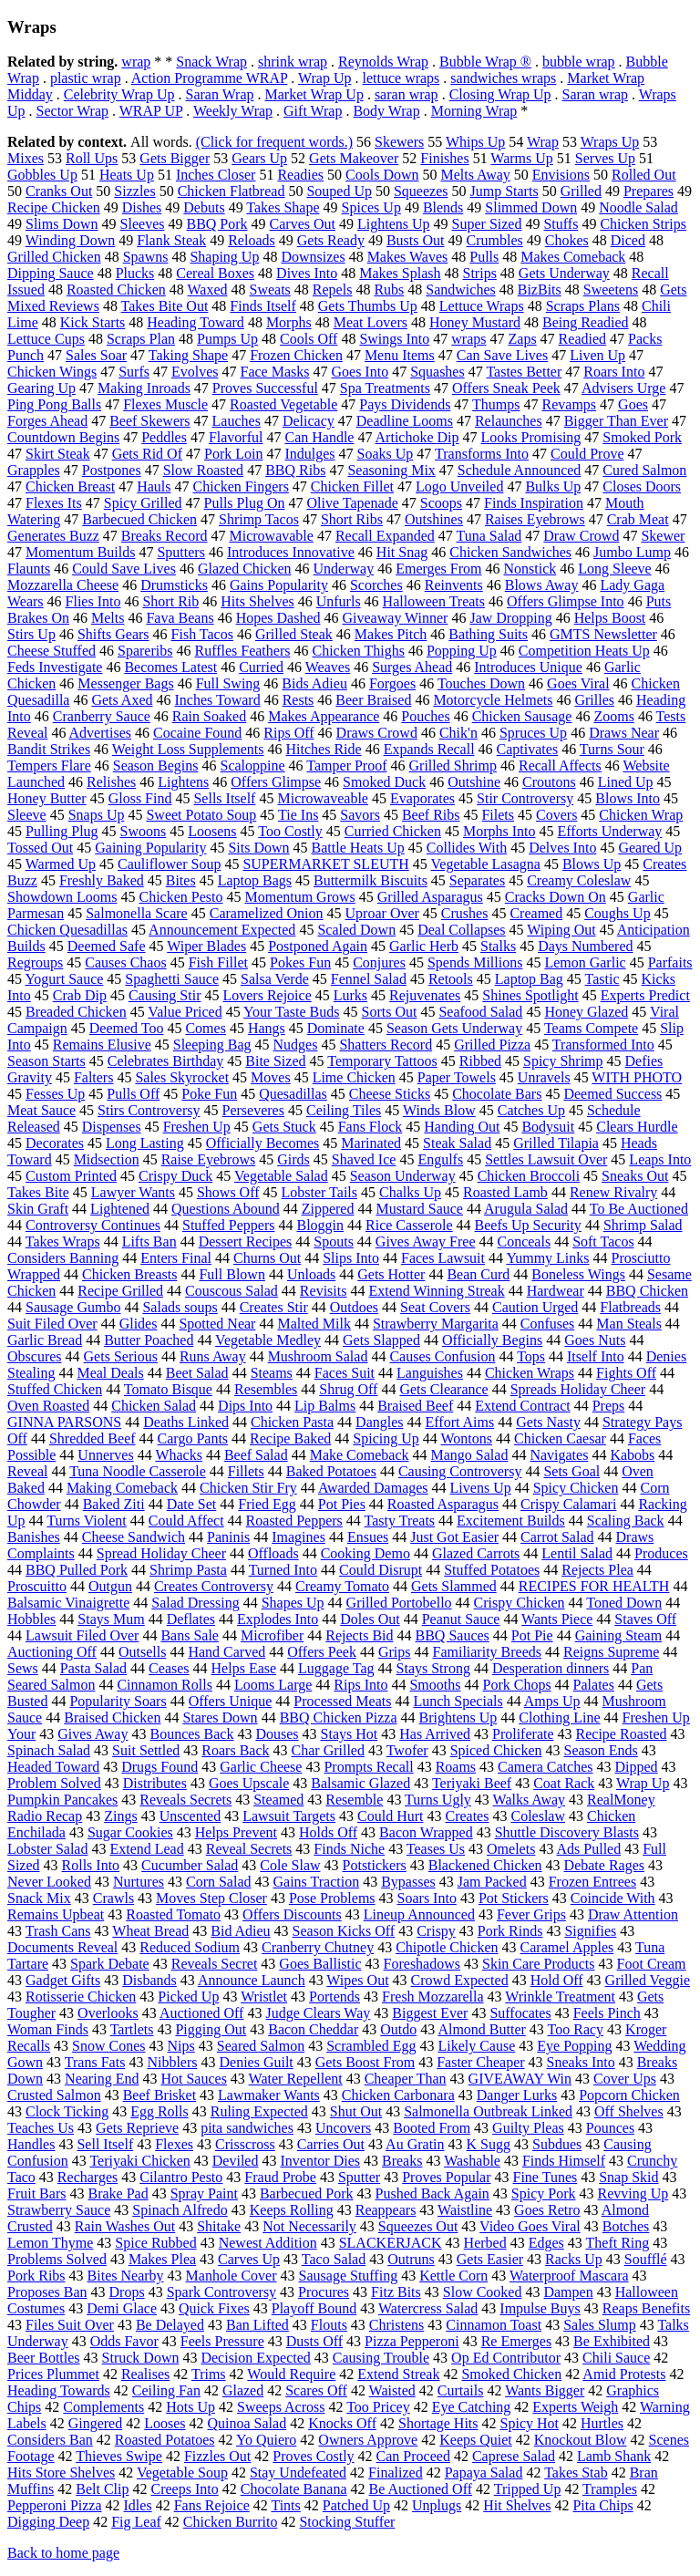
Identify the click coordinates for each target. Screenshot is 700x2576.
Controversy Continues (93, 1225)
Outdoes (354, 1307)
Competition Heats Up (584, 650)
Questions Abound (225, 1208)
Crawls (113, 1898)
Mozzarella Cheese (62, 585)
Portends (334, 1996)
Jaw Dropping (510, 618)
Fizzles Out (217, 2456)
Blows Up (591, 864)
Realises (145, 2374)
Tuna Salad (488, 535)
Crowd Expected (460, 1980)
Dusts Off (314, 2341)
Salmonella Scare (137, 913)
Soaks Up (385, 453)
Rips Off (288, 732)
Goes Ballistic (320, 1963)
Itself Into (595, 1356)
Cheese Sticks (389, 1094)
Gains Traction (316, 1881)
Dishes (142, 207)
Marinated (371, 1143)
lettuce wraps (400, 78)
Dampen (567, 2292)
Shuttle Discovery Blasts (567, 1832)
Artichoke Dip (417, 437)
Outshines (434, 519)
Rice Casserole (409, 1225)
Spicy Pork (543, 2193)
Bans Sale (189, 1635)
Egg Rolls (159, 2111)
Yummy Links (547, 1258)
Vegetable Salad (281, 1176)
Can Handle (319, 437)
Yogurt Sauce (64, 979)
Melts (107, 618)
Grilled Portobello (399, 1602)
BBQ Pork (216, 224)
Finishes (444, 158)
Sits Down (258, 847)
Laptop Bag (529, 979)
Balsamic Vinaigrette (68, 1602)
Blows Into (627, 798)
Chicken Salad (153, 1405)
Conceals (524, 1241)
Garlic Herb (423, 946)
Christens (396, 2325)
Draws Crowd (376, 732)
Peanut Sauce (461, 1619)
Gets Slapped (381, 1340)
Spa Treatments (385, 388)
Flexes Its (54, 503)
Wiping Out (561, 929)
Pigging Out (210, 2029)
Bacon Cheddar (313, 2029)
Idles (138, 2505)
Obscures (34, 1356)
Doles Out (369, 1619)
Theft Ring (618, 2242)
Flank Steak (171, 240)
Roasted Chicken (116, 289)
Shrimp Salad (643, 1225)
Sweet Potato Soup (201, 814)
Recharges (87, 2177)
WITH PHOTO (637, 1077)
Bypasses (408, 1881)
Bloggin (320, 1225)
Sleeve (26, 814)
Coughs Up (617, 913)
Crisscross (245, 2144)
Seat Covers (435, 1307)
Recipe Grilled (120, 1290)
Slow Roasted (203, 470)
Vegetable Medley (268, 1340)
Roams (456, 1766)
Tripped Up (527, 2489)
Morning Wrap (474, 111)
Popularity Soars (117, 1701)
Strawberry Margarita (436, 1323)
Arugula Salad (526, 1208)
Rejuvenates (424, 995)
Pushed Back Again (432, 2193)
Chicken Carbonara (398, 2095)
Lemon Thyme (50, 2242)
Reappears (386, 2210)
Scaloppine (253, 765)
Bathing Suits (488, 634)
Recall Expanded (385, 535)
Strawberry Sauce (58, 2210)
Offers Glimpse (276, 782)
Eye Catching (471, 2407)
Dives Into (306, 273)
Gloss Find (140, 798)
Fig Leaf (136, 2521)
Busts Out (415, 240)
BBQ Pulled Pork (77, 1570)
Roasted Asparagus (443, 1504)
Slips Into (351, 1258)
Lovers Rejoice (266, 995)
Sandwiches (460, 289)
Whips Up (475, 142)
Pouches (425, 716)
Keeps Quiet (475, 2439)
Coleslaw (537, 1816)
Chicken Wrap (641, 814)
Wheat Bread (150, 1931)
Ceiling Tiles (343, 1110)
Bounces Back (191, 1734)
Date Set (192, 1504)
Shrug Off (348, 1389)
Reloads (251, 240)
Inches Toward (218, 700)
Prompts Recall (368, 1766)
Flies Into (93, 601)
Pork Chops (516, 1684)
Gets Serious (121, 1356)
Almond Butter (481, 2029)
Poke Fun (209, 1094)
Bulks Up (553, 486)
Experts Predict (645, 995)
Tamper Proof (346, 765)
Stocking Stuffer (347, 2521)
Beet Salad (197, 1373)
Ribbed (480, 1061)
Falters (94, 1077)
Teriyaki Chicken (139, 2160)
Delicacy (309, 421)
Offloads (273, 1553)
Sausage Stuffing (348, 2275)
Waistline (465, 2210)
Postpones (111, 470)
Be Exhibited (611, 2341)
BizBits (539, 289)
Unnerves (105, 1455)
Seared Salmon (260, 2046)
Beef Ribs (431, 814)
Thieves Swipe (119, 2456)
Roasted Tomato (173, 1914)
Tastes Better (523, 371)
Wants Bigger (544, 2390)
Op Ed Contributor (506, 2357)
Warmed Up (61, 864)
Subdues (557, 2144)
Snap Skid (628, 2177)
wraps (468, 339)
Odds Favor (124, 2341)
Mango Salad (470, 1455)
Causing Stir (165, 995)
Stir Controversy (525, 798)
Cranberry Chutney (318, 1947)
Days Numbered (585, 946)
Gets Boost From (365, 2062)
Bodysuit (547, 1126)
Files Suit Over (70, 2325)
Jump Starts (504, 191)
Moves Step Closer (211, 1898)
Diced (628, 240)
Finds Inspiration (533, 503)
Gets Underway (564, 273)
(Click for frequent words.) (274, 142)
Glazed (242, 2390)
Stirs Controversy (149, 1110)
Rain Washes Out (125, 2226)
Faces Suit (344, 1373)
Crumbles (495, 240)
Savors (360, 814)
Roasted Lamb (505, 1192)
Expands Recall (429, 749)
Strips (480, 273)
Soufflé (645, 2259)
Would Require (291, 2374)
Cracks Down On (555, 897)
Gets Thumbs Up (367, 306)
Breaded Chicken (76, 1011)
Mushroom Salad (318, 1356)
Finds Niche (349, 1849)
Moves (271, 1077)
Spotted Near (217, 1323)
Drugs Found (159, 1766)
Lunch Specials (457, 1701)
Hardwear (555, 1290)
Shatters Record (385, 1044)
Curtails (461, 2390)
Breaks (402, 2160)
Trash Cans (58, 1931)
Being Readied (585, 322)
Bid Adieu (240, 1931)
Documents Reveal (62, 1947)
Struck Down (141, 2357)
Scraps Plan (141, 339)
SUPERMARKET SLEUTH (325, 864)
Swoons (143, 831)
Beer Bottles (43, 2357)
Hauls (153, 486)
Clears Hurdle (636, 1126)
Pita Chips (602, 2505)
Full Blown (231, 1274)
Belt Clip (102, 2489)
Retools (450, 979)
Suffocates (520, 2013)
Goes (633, 404)
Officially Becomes (263, 1143)
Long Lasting (145, 1143)
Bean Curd (478, 1274)
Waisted (392, 2390)
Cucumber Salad (189, 1865)
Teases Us (436, 1849)
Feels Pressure (222, 2341)
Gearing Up (41, 388)
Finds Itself (262, 306)
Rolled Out (644, 174)
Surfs (133, 371)
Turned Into (283, 1570)
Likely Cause (476, 2046)
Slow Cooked (482, 2292)
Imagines (298, 1537)
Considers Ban (50, 2439)
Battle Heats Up (358, 847)
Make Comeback (359, 1455)
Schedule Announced (520, 470)
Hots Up (190, 2407)
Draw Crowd (581, 535)
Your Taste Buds (291, 1011)
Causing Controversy (460, 1471)
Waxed (207, 289)
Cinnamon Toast (493, 2325)
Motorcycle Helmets (492, 700)
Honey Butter (47, 798)
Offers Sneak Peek (506, 388)
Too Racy (576, 2029)
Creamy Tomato (342, 1586)
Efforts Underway (610, 831)
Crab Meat (638, 519)
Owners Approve (367, 2439)
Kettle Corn (453, 2275)
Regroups (35, 962)
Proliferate (523, 1734)
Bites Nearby (126, 2275)
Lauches (236, 421)
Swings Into (394, 339)
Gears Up (259, 158)
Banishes (33, 1537)
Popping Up (462, 650)
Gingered (95, 2423)
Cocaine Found (197, 732)
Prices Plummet (53, 2374)
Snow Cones (108, 2046)
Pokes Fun (300, 962)
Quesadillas (293, 1094)
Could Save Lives (124, 568)
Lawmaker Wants (269, 2095)
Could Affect (186, 1520)
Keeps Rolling (292, 2210)
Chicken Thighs (358, 650)
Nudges (295, 1044)
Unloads (311, 1274)
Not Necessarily (309, 2226)
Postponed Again (317, 946)
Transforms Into (482, 453)
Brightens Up (458, 1717)
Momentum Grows (299, 897)
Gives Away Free (426, 1241)
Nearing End (102, 2078)
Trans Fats (95, 2062)
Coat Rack (563, 1783)
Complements (103, 2407)
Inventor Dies (320, 2160)
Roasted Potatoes (165, 2439)
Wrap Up (324, 78)
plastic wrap (85, 78)
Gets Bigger (174, 158)
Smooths (434, 1684)
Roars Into (613, 371)
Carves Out (302, 224)
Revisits (323, 1290)
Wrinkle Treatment (560, 1996)
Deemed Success (612, 1094)
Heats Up (126, 174)
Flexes (174, 2144)
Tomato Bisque (168, 1389)
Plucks (135, 273)
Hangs (266, 1028)
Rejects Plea (597, 1570)
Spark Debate (109, 1963)
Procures (323, 2292)
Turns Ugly (438, 1799)
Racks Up (573, 2259)
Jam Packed (492, 1881)
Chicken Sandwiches (510, 552)
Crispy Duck (175, 1176)
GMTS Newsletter (603, 634)
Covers (556, 814)
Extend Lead (146, 1849)
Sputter (359, 2177)
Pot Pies (341, 1504)
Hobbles (31, 1619)
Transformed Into (603, 1044)
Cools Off (308, 339)
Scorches (376, 585)
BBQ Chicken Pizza (338, 1717)
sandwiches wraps (503, 78)
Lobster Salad (47, 1849)
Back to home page (63, 2552)
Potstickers (375, 1865)
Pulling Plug (62, 831)
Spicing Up (385, 1438)
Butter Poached (148, 1340)
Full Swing (228, 683)
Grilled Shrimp (453, 765)
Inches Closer (216, 174)
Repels (333, 289)
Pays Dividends (404, 404)
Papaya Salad (484, 2472)
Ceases (169, 1668)
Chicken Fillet (352, 486)
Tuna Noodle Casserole (137, 1471)
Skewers (399, 142)
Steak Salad (457, 1143)
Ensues (367, 1537)
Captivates (528, 749)
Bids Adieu (314, 683)
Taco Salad (333, 2259)
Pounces (610, 2128)
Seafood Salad (480, 1011)
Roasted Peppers (294, 1520)
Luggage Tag (336, 1668)
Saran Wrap (219, 94)
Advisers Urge (624, 388)
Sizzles (134, 191)
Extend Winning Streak (436, 1290)
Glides (138, 1323)
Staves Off (645, 1619)
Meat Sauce (41, 1110)
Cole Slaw (290, 1865)
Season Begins (156, 765)
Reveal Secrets (249, 1849)
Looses (164, 2423)
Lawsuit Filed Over (82, 1635)
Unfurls (338, 601)
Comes (205, 1028)
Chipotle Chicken (447, 1947)
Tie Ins (298, 814)
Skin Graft (37, 1208)
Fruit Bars (36, 2193)
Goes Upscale (249, 1783)
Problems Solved (57, 2259)
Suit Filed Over (52, 1323)
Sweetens (610, 289)
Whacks (178, 1455)
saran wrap (406, 94)
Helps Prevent (236, 1832)
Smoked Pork (642, 437)
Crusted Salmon (54, 2095)
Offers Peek (321, 1652)
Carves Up (249, 2259)
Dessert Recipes (246, 1241)
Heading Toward (195, 322)
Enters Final (175, 1258)
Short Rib (170, 601)
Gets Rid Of (147, 453)
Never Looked (49, 1881)
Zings (120, 1816)
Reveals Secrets (185, 1799)
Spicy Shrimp (563, 1061)
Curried (261, 667)
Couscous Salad (231, 1290)
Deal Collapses (461, 929)
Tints (285, 2505)
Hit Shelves (517, 2505)
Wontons (467, 1438)
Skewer (663, 535)
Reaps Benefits (646, 2308)
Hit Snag (401, 552)
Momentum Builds (80, 552)
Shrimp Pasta (188, 1570)
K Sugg (488, 2144)
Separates (477, 880)
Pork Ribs (36, 2275)
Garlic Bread (44, 1340)
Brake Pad (118, 2193)
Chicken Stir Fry (248, 1487)
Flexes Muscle (165, 404)
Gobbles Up (42, 174)
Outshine (474, 782)
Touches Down (481, 683)
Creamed (536, 913)
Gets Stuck (284, 1126)
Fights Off (626, 1373)
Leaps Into (660, 1159)
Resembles (265, 1389)
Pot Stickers (514, 1898)
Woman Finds (47, 2029)
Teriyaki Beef (471, 1783)
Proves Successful (265, 388)
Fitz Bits (396, 2292)
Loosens (212, 831)
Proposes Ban (47, 2292)
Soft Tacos (602, 1241)
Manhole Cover (231, 2275)
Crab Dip (80, 995)
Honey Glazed (586, 1011)
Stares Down (219, 1717)
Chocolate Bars (496, 1094)
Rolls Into (91, 1865)
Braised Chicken (112, 1717)
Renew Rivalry (613, 1192)
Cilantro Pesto (180, 2177)
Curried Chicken (393, 831)
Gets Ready (331, 240)
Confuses (547, 1323)
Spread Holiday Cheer (161, 1553)
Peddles (164, 437)
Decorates (55, 1143)
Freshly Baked (101, 880)
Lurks (350, 995)
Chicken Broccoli (529, 1176)
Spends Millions (474, 962)
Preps (608, 1405)
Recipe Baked (290, 1438)
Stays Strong (433, 1668)
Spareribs (145, 650)
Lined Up (626, 782)
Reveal (27, 1471)
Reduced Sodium (189, 1947)
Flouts (329, 2325)
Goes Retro (547, 2210)
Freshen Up (197, 1126)
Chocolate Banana (294, 2489)
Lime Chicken (354, 1077)
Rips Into (360, 1684)
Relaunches (508, 421)
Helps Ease (244, 1668)
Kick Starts (93, 322)
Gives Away (92, 1734)
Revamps (569, 404)
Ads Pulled (589, 1849)
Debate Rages (604, 1865)
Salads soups (179, 1307)
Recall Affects (560, 765)
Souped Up (339, 191)
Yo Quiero (266, 2439)
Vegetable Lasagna (485, 864)
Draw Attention (633, 1914)
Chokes (567, 240)
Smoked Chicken (511, 2374)
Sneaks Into (581, 2062)
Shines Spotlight (530, 995)
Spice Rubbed (155, 2242)
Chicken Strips (643, 224)
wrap (135, 61)
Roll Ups (92, 158)
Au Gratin (415, 2144)
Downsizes (313, 256)
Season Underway (403, 1176)
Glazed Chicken (245, 568)
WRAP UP (151, 111)
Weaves (327, 667)
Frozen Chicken (296, 355)
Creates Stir (274, 1307)
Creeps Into (185, 2489)
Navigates (559, 1455)
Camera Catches (545, 1766)
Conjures (379, 962)
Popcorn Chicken (629, 2095)
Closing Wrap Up (500, 94)
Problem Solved (54, 1783)
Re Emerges (516, 2341)
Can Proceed (413, 2456)
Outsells (142, 1652)
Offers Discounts (292, 1914)
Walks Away (529, 1799)
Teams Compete (591, 1028)
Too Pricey (378, 2407)
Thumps (496, 404)
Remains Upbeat (55, 1914)
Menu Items (400, 355)
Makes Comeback (572, 256)
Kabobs (632, 1455)
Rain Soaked (209, 716)
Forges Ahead (47, 421)
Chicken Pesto (180, 897)
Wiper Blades (206, 946)
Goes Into (359, 371)
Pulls (484, 256)
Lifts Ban (149, 1241)
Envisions (561, 174)
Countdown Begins (63, 437)
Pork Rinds (510, 1931)
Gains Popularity (279, 585)
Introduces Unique (528, 667)
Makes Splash (399, 273)
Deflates (191, 1619)
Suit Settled (146, 1750)
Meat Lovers (370, 322)
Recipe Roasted (621, 1734)
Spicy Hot (529, 2423)
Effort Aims (460, 1422)
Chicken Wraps (529, 1373)
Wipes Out (357, 1980)
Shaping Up (224, 256)
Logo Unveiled (459, 486)
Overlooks (108, 2013)
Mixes (25, 158)
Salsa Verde (275, 979)
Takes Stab (576, 2472)
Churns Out (267, 1258)
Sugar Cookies (130, 1832)
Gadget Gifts (63, 1980)
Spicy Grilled (143, 503)
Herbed (485, 2242)
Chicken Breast (70, 486)
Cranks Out (59, 191)
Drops (127, 2292)
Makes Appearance (323, 716)
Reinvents (454, 585)
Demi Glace (122, 2308)
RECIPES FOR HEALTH (594, 1586)
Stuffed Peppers (228, 1225)
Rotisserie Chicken (81, 1996)
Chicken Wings (52, 371)
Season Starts (46, 1061)
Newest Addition (268, 2242)
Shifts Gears (113, 634)
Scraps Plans (583, 306)
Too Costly (290, 831)
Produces (661, 1553)
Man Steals (629, 1323)
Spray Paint (204, 2193)
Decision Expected (255, 2357)
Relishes (111, 782)
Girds (293, 1159)
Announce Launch (251, 1980)
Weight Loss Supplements (188, 749)
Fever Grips (531, 1914)
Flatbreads (630, 1307)
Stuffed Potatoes (492, 1570)
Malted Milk (313, 1323)
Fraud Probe (280, 2177)
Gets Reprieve (137, 2128)
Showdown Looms (62, 897)
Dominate (336, 1028)
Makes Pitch (391, 634)
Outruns (411, 2259)
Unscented (190, 1816)
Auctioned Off (202, 2013)
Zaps (523, 339)
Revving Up (633, 2193)
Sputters (180, 552)
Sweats (270, 289)
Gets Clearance (443, 1389)
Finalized (395, 2472)
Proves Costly (313, 2456)
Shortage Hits (438, 2423)
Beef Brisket (159, 2095)
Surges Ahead (412, 667)
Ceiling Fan (166, 2390)
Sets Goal (571, 1471)
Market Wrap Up (314, 94)
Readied (582, 339)
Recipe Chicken (53, 207)
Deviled (235, 2160)
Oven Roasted (48, 1405)
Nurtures (138, 1881)
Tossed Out (40, 847)
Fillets (246, 1471)
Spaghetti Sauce (172, 979)
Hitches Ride (324, 749)
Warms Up (521, 158)
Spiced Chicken (496, 1750)
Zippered (328, 1208)
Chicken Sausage (522, 716)
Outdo (398, 2029)
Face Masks (275, 371)
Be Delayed (170, 2325)
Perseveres (253, 1110)
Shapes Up (293, 1602)
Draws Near (624, 732)
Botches (626, 2226)
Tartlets (132, 2029)
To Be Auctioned (639, 1208)
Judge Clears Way (317, 2013)
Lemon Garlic (584, 962)
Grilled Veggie (647, 1980)
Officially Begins (492, 1340)
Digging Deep (48, 2521)
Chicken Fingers (241, 486)
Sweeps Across (280, 2407)
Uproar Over (382, 913)
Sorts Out (389, 1011)
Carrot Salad (556, 1537)
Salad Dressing (195, 1602)
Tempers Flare (49, 765)
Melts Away (475, 174)
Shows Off (228, 1192)
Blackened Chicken (485, 1865)
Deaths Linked (186, 1422)
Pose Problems (332, 1898)
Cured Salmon (644, 470)
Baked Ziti (114, 1504)
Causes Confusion (442, 1356)
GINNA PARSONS (64, 1422)
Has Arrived (434, 1734)
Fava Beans (179, 618)
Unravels (544, 1077)
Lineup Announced (419, 1914)
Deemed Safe (106, 946)
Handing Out (461, 1126)
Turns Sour (612, 749)
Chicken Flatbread (231, 191)
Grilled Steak (294, 634)
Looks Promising (531, 437)
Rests (298, 700)
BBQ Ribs (295, 470)
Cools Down (381, 174)
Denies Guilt (256, 2062)
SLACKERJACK (390, 2242)
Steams (272, 1373)
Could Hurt (390, 1816)
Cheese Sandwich (133, 1537)
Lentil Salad (576, 1553)
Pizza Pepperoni (412, 2341)
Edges (546, 2242)
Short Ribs (352, 519)
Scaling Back (625, 1520)
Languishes (429, 1373)
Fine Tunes (545, 2177)
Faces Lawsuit (443, 1258)
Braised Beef (415, 1405)
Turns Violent (86, 1520)
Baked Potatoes (331, 1471)
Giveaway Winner (395, 618)
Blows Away (542, 585)
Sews (22, 1668)
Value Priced (184, 1011)
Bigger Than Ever (616, 421)
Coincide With (613, 1898)
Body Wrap (386, 111)
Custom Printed (71, 1176)
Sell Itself (105, 2144)
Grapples (33, 470)
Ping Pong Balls (54, 404)
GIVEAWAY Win (519, 2078)
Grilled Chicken (54, 256)
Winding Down (70, 240)
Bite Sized (275, 1061)
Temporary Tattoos (382, 1061)
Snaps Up (96, 814)
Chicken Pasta (292, 1422)
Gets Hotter (391, 1274)
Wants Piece (556, 1619)
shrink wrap (292, 61)
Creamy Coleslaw (579, 880)
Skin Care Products (538, 1963)
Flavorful (236, 437)
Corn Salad (219, 1881)
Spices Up (371, 207)
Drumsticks (174, 585)
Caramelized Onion (267, 913)
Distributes (155, 1783)
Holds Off (328, 1832)
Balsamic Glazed (360, 1783)
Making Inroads (144, 388)
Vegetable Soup (182, 2472)
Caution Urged (535, 1307)
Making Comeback (122, 1487)
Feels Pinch (607, 2013)
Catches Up (531, 1110)
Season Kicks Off (344, 1931)
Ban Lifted (257, 2325)
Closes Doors (641, 486)
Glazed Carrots (476, 1553)
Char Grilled (328, 1750)
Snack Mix (39, 1898)
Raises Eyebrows (535, 519)
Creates (467, 1816)
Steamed (278, 1799)
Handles (31, 2144)
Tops (531, 1356)
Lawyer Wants (133, 1192)
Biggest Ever (430, 2013)
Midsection (106, 1159)
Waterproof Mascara (569, 2275)
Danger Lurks (517, 2095)
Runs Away (213, 1356)
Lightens (183, 782)
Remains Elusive (102, 1044)
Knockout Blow (580, 2439)
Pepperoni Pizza (54, 2505)
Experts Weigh (575, 2407)
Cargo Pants (193, 1438)
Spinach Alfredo (179, 2210)
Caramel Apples (567, 1947)
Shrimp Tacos (259, 519)
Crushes (465, 913)
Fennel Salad (369, 979)
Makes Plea (162, 2259)
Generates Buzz (53, 535)
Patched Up (356, 2505)
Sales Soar (96, 355)
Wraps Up (610, 142)
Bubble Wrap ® (485, 61)
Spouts (334, 1241)
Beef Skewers (149, 421)
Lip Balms (324, 1405)
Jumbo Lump (632, 552)
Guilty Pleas (528, 2128)
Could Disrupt (380, 1570)
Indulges (309, 453)
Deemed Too (126, 1028)
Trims (208, 2374)
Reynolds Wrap (383, 61)
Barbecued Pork (307, 2193)
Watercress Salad (428, 2308)
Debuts (203, 207)
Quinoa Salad (247, 2423)
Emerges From (438, 568)
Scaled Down (356, 929)
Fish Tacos (202, 634)
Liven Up (597, 355)
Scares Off (316, 2390)
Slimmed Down (531, 207)
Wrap (543, 142)
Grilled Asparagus (430, 897)
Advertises (100, 732)
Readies (300, 174)
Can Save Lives (502, 355)
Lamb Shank (614, 2456)
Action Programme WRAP (209, 78)
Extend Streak (398, 2374)
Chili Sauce (616, 2357)
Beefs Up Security (528, 1225)
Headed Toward (53, 1766)
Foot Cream (651, 1963)
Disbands (149, 1980)
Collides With (467, 847)
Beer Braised (373, 700)
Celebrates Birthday (166, 1061)
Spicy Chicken (576, 1487)
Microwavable (271, 535)
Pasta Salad (93, 1668)
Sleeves (142, 224)
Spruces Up (533, 732)
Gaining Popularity (150, 847)
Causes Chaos (125, 962)
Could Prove (587, 453)
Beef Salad (256, 1455)
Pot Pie (532, 1635)
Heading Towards (58, 2390)
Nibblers (172, 2062)
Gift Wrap (312, 111)
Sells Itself (224, 798)
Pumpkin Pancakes (62, 1799)
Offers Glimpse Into (565, 601)
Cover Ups (624, 2078)
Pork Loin (233, 453)
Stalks (498, 946)
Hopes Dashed (278, 618)
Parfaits (670, 962)
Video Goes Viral (530, 2226)
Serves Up (605, 158)
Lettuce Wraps (481, 306)
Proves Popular (446, 2177)
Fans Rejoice (212, 2505)
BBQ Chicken (647, 1290)
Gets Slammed (454, 1586)
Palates (593, 1684)
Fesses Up (55, 1094)
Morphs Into (499, 831)
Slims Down (62, 224)
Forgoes (392, 683)
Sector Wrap (72, 111)
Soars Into (427, 1898)
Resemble (354, 1799)
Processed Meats (342, 1701)
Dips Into (245, 1405)
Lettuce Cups (46, 339)
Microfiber (272, 1635)
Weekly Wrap (233, 111)
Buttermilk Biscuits (370, 880)
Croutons (549, 782)
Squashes (437, 371)
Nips (181, 2046)
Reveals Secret (214, 1963)
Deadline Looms (404, 421)
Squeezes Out (418, 2226)
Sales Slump (599, 2325)
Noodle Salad (638, 207)
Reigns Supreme (611, 1652)
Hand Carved (226, 1652)
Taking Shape (188, 355)
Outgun (110, 1586)
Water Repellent (296, 2078)
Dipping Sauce (50, 273)
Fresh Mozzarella (433, 1996)
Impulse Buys (539, 2308)
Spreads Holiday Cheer (577, 1389)
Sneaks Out (635, 1176)
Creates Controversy (213, 1586)
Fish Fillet (218, 962)
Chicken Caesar (560, 1438)
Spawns (146, 256)
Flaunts (28, 568)
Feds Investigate (54, 667)
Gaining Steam (619, 1635)
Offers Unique (231, 1701)
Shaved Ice (364, 1159)
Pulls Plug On (244, 503)
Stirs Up (31, 634)
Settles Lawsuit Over (546, 1159)
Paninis (228, 1537)
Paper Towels (456, 1077)
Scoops (441, 503)
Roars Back (235, 1750)
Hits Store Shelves (61, 2472)
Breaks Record (164, 535)
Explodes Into (277, 1619)
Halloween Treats (434, 601)
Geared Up (650, 847)
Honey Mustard (474, 322)
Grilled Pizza (492, 1044)
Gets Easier (490, 2259)
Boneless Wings (578, 1274)
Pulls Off (133, 1094)
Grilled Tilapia (556, 1143)
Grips (394, 1652)
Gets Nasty (548, 1422)
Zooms (613, 716)
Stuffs (560, 224)
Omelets (511, 1849)
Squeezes (421, 191)
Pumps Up (227, 339)
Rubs (389, 289)
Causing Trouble (381, 2357)
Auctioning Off (52, 1652)
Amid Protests (623, 2374)
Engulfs (440, 1159)
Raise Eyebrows (208, 1159)
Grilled (581, 191)
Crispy (436, 1931)
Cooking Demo (365, 1553)
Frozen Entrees (592, 1881)
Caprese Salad (513, 2456)
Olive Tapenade (351, 503)
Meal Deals (110, 1373)
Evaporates (422, 798)
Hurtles (602, 2423)
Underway (344, 568)
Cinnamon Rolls (164, 1684)
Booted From (431, 2128)
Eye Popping (574, 2046)
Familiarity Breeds (486, 1652)
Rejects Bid (359, 1635)
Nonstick (530, 568)
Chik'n (458, 732)
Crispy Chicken (519, 1602)
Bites (181, 880)
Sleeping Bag (212, 1044)
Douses (276, 1734)
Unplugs (436, 2505)
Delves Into (562, 847)
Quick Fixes (214, 2308)
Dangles (379, 1422)
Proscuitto (37, 1586)
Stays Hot (349, 1734)
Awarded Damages (373, 1487)
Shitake (219, 2226)
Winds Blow (439, 1110)
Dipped (636, 1766)
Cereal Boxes (215, 273)
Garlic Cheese (261, 1766)
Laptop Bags (255, 880)
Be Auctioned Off (420, 2489)
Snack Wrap (211, 61)
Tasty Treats (400, 1520)
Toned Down (624, 1602)
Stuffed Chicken (54, 1389)
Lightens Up (393, 224)
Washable (472, 2160)
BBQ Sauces (452, 1635)
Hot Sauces (193, 2078)
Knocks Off (342, 2423)
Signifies (590, 1931)
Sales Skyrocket (182, 1077)
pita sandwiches (247, 2128)
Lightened (119, 1208)
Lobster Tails (319, 1192)
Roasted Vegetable (283, 404)
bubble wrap (578, 61)
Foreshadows (422, 1963)
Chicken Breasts (129, 1274)
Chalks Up (410, 1192)
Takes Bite (38, 1192)
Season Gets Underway (454, 1028)
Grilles (594, 700)
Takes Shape (282, 207)
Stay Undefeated (298, 2472)
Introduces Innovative (291, 552)
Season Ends (601, 1750)
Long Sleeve (614, 568)
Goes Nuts (594, 1340)
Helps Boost (610, 618)
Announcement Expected (222, 929)
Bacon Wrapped (426, 1832)
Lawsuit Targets (288, 1816)
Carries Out (331, 2144)
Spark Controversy (221, 2292)
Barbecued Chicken (139, 519)
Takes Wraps (63, 1241)
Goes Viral (578, 683)
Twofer (407, 1750)
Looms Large (273, 1684)
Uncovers (343, 2128)
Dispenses (111, 1126)
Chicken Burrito (230, 2521)
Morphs (289, 322)
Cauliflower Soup (169, 864)
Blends (443, 207)
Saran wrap (595, 94)
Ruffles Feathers (242, 650)
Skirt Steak (58, 453)
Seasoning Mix (391, 470)
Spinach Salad (48, 1750)
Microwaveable (322, 798)
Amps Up (552, 1701)
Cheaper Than (406, 2078)
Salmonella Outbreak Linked (488, 2111)
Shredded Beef (92, 1438)
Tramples (609, 2489)
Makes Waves (407, 256)
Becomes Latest (170, 667)
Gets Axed (121, 700)
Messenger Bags (125, 683)
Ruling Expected (259, 2111)
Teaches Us (40, 2128)
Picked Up (188, 1996)
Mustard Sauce (419, 1208)
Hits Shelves (257, 601)
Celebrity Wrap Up (119, 94)
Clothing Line (559, 1717)
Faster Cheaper (480, 2062)
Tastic (602, 979)
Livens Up (480, 1487)
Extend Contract (522, 1405)
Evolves (195, 371)
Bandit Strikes (48, 749)
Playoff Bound (314, 2308)
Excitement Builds (511, 1520)
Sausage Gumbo (73, 1307)
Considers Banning (62, 1258)
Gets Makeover (353, 158)
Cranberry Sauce (101, 716)
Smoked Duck (384, 782)
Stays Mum (110, 1619)
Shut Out (356, 2111)
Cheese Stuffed (51, 650)
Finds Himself (563, 2160)
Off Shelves (629, 2111)
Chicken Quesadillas (67, 929)
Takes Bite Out (165, 306)
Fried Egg (267, 1504)
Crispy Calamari (568, 1504)
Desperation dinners (550, 1668)
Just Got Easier (454, 1537)
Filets (497, 814)
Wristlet (264, 1996)
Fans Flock (370, 1126)
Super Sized (487, 224)
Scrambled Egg (371, 2046)
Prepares (648, 191)
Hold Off (556, 1980)
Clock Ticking (67, 2111)
